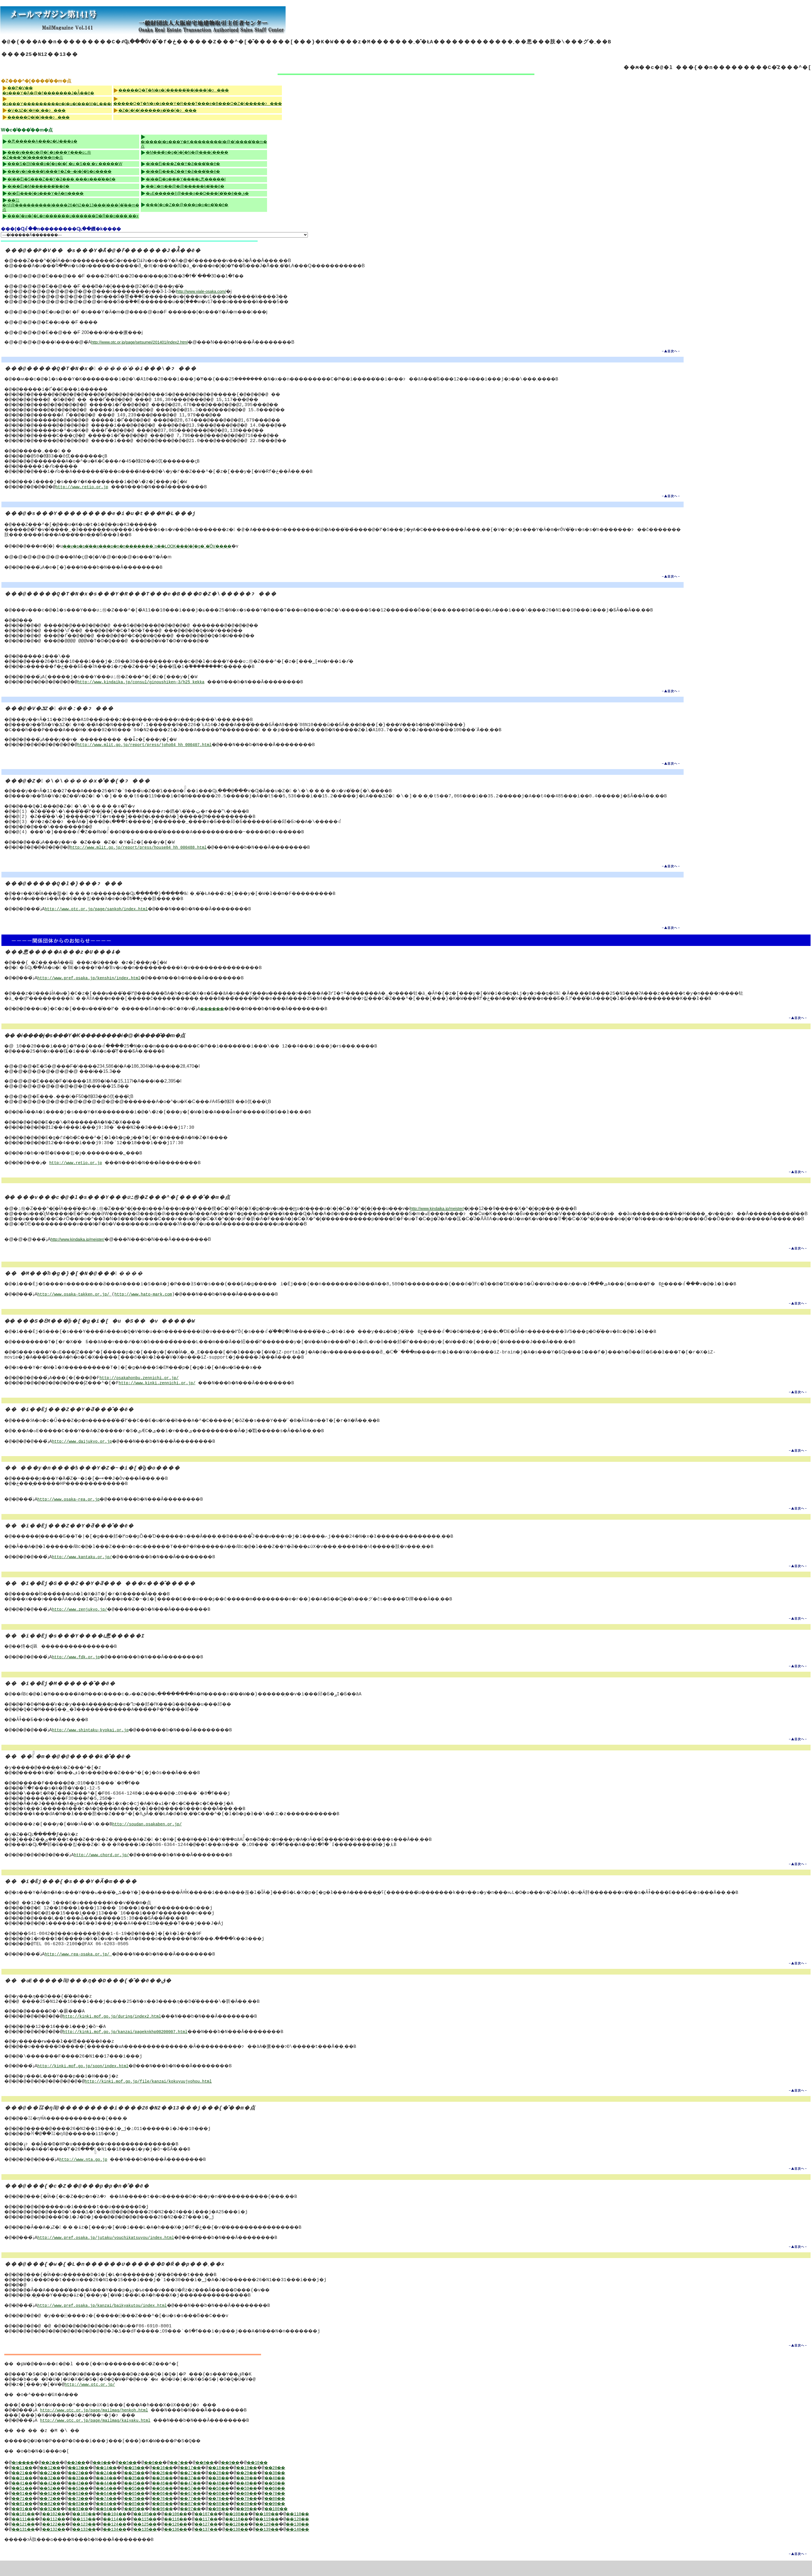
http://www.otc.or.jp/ (98, 2400)
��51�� (25, 2504)
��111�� (26, 2535)
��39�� (282, 2493)
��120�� (337, 2535)
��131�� (26, 2545)
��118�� (268, 2535)
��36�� (185, 2493)
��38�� (250, 2493)
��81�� (25, 2519)
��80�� (314, 2514)
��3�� (88, 2478)
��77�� (218, 2514)
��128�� (268, 2540)
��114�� (129, 2535)
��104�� (129, 2529)
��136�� (198, 2545)
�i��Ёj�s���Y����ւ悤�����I (186, 179)
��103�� (95, 2529)
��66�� (185, 2509)
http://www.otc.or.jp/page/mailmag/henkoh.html (99, 2426)
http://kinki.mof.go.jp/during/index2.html (119, 2032)
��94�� (121, 2524)
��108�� (268, 2529)
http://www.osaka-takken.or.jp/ (79, 1305)
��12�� (57, 2483)
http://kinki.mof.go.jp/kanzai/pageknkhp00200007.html (132, 2047)
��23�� (89, 2488)
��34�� (121, 2493)
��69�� (282, 2509)
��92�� (57, 2524)
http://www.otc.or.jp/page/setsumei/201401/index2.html (139, 342)
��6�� (177, 2478)
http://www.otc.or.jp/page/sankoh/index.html (101, 909)
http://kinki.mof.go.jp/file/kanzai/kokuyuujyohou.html (158, 2097)
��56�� (185, 2504)
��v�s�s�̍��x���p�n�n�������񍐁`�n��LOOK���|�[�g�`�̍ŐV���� (150, 546)
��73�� (89, 2514)
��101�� (26, 2529)
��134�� (129, 2545)
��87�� (218, 2519)
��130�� (337, 2540)
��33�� (89, 2493)
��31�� (25, 2493)
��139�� (302, 2545)
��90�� (314, 2519)
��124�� (129, 2540)
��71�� (25, 2514)
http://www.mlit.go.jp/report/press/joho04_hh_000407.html (153, 745)
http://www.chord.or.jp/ (110, 1865)
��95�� (153, 2524)
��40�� (314, 2493)
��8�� (237, 2478)
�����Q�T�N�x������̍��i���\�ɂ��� (173, 90)
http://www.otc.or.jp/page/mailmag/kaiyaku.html (100, 2436)
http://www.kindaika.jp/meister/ (437, 1213)
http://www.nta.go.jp (90, 2175)
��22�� (57, 2488)
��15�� (153, 2483)
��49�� (282, 2499)
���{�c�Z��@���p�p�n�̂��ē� (187, 204)
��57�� (218, 2504)
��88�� (250, 2519)
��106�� (198, 2529)
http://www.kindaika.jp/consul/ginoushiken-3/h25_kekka (149, 682)
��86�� (185, 2519)
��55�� (153, 2504)
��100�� (315, 2524)
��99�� (282, 2524)
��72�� (57, 2514)
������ (242, 1014)
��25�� (153, 2488)
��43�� (89, 2499)
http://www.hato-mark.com (148, 1305)
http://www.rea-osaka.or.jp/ (83, 1970)
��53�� (89, 2504)
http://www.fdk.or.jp (82, 1667)
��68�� (250, 2509)
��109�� (302, 2529)
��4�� (117, 2478)
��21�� (25, 2488)
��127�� (233, 2540)
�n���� (26, 2478)
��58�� (250, 2504)
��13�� (89, 2483)
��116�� (198, 2535)
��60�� (314, 2504)
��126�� (198, 2540)
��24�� (121, 2488)
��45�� (153, 2499)
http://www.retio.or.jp (88, 487)
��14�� (121, 2483)
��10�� (298, 2478)
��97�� (218, 2524)
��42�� (57, 2499)
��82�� (57, 2519)
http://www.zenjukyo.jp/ (86, 1620)
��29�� (282, 2488)
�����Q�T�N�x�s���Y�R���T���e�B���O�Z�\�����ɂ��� (197, 103)
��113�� (95, 2535)
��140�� (337, 2545)
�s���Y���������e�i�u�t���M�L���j (57, 104)
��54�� (121, 2504)
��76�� (185, 2514)
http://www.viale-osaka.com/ (201, 291)
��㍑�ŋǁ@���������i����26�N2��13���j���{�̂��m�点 (70, 205)
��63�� (89, 2509)
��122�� (60, 2540)
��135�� (164, 2545)
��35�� (153, 2493)
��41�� (25, 2499)
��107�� (233, 2529)
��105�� (164, 2529)
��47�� (218, 2499)
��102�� (60, 2529)
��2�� (58, 2478)
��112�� (60, 2535)
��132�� (60, 2545)
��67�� (218, 2509)
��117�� (233, 2535)
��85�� (153, 2519)
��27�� (218, 2488)
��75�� (153, 2514)
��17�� (218, 2483)
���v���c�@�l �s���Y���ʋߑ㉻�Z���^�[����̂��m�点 (46, 155)
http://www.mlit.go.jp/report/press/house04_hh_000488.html (146, 847)
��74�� (121, 2514)
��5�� (147, 2478)
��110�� (337, 2529)
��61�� (25, 2509)
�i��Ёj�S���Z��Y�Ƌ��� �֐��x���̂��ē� (61, 179)
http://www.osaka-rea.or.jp (73, 1509)
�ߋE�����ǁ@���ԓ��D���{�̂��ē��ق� (197, 193)
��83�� (89, 2519)
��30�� (314, 2488)
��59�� (282, 2504)
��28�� (250, 2488)
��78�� (250, 2514)
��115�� (164, 2535)
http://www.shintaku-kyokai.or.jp (96, 1740)
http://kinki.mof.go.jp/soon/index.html (87, 2081)
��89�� (282, 2519)
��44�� (121, 2499)
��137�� (233, 2545)
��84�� (121, 2519)
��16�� (185, 2483)
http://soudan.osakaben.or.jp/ (196, 1834)
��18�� (250, 2483)
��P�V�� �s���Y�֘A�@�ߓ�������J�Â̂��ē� (48, 90)
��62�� (57, 2509)
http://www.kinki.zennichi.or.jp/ (174, 1393)
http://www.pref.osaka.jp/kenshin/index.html (93, 978)
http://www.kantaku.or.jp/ (88, 1567)
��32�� (57, 2493)
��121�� (26, 2540)
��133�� (95, 2545)
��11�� (25, 2483)
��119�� (302, 2535)
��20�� (314, 2483)
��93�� (89, 2524)
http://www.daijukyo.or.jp (88, 1451)
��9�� (266, 2478)
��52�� (57, 2504)
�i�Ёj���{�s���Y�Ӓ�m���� (45, 193)
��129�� (302, 2540)
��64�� (121, 2509)
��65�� (153, 2509)
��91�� (25, 2524)
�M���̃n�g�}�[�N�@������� (187, 152)
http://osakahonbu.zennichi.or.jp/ (152, 1388)
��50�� (314, 2499)
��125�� (164, 2540)
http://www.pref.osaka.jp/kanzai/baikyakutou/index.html (106, 2321)
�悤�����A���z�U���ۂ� (42, 141)
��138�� (268, 2545)
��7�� (207, 2478)
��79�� (282, 2514)
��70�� (314, 2509)
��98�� (250, 2524)
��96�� (185, 2524)
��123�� (95, 2540)
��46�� (185, 2499)
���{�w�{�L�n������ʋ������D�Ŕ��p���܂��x (72, 216)
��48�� (250, 2499)
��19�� (282, 2483)
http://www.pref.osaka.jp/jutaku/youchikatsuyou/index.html (110, 2253)
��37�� (218, 2493)
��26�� (185, 2488)
